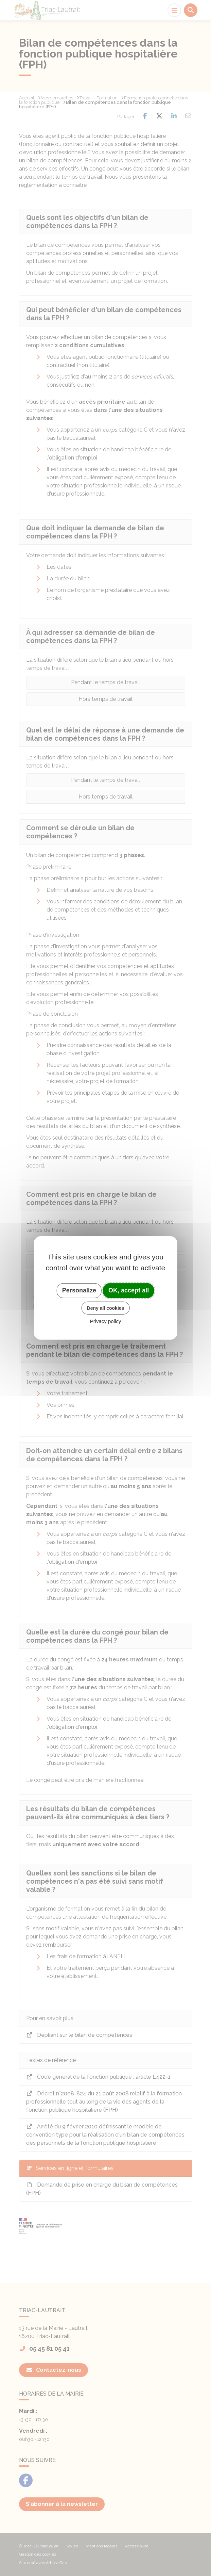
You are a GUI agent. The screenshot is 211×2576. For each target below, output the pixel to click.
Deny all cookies (105, 1307)
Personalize (79, 1290)
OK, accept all (128, 1290)
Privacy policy (105, 1321)
